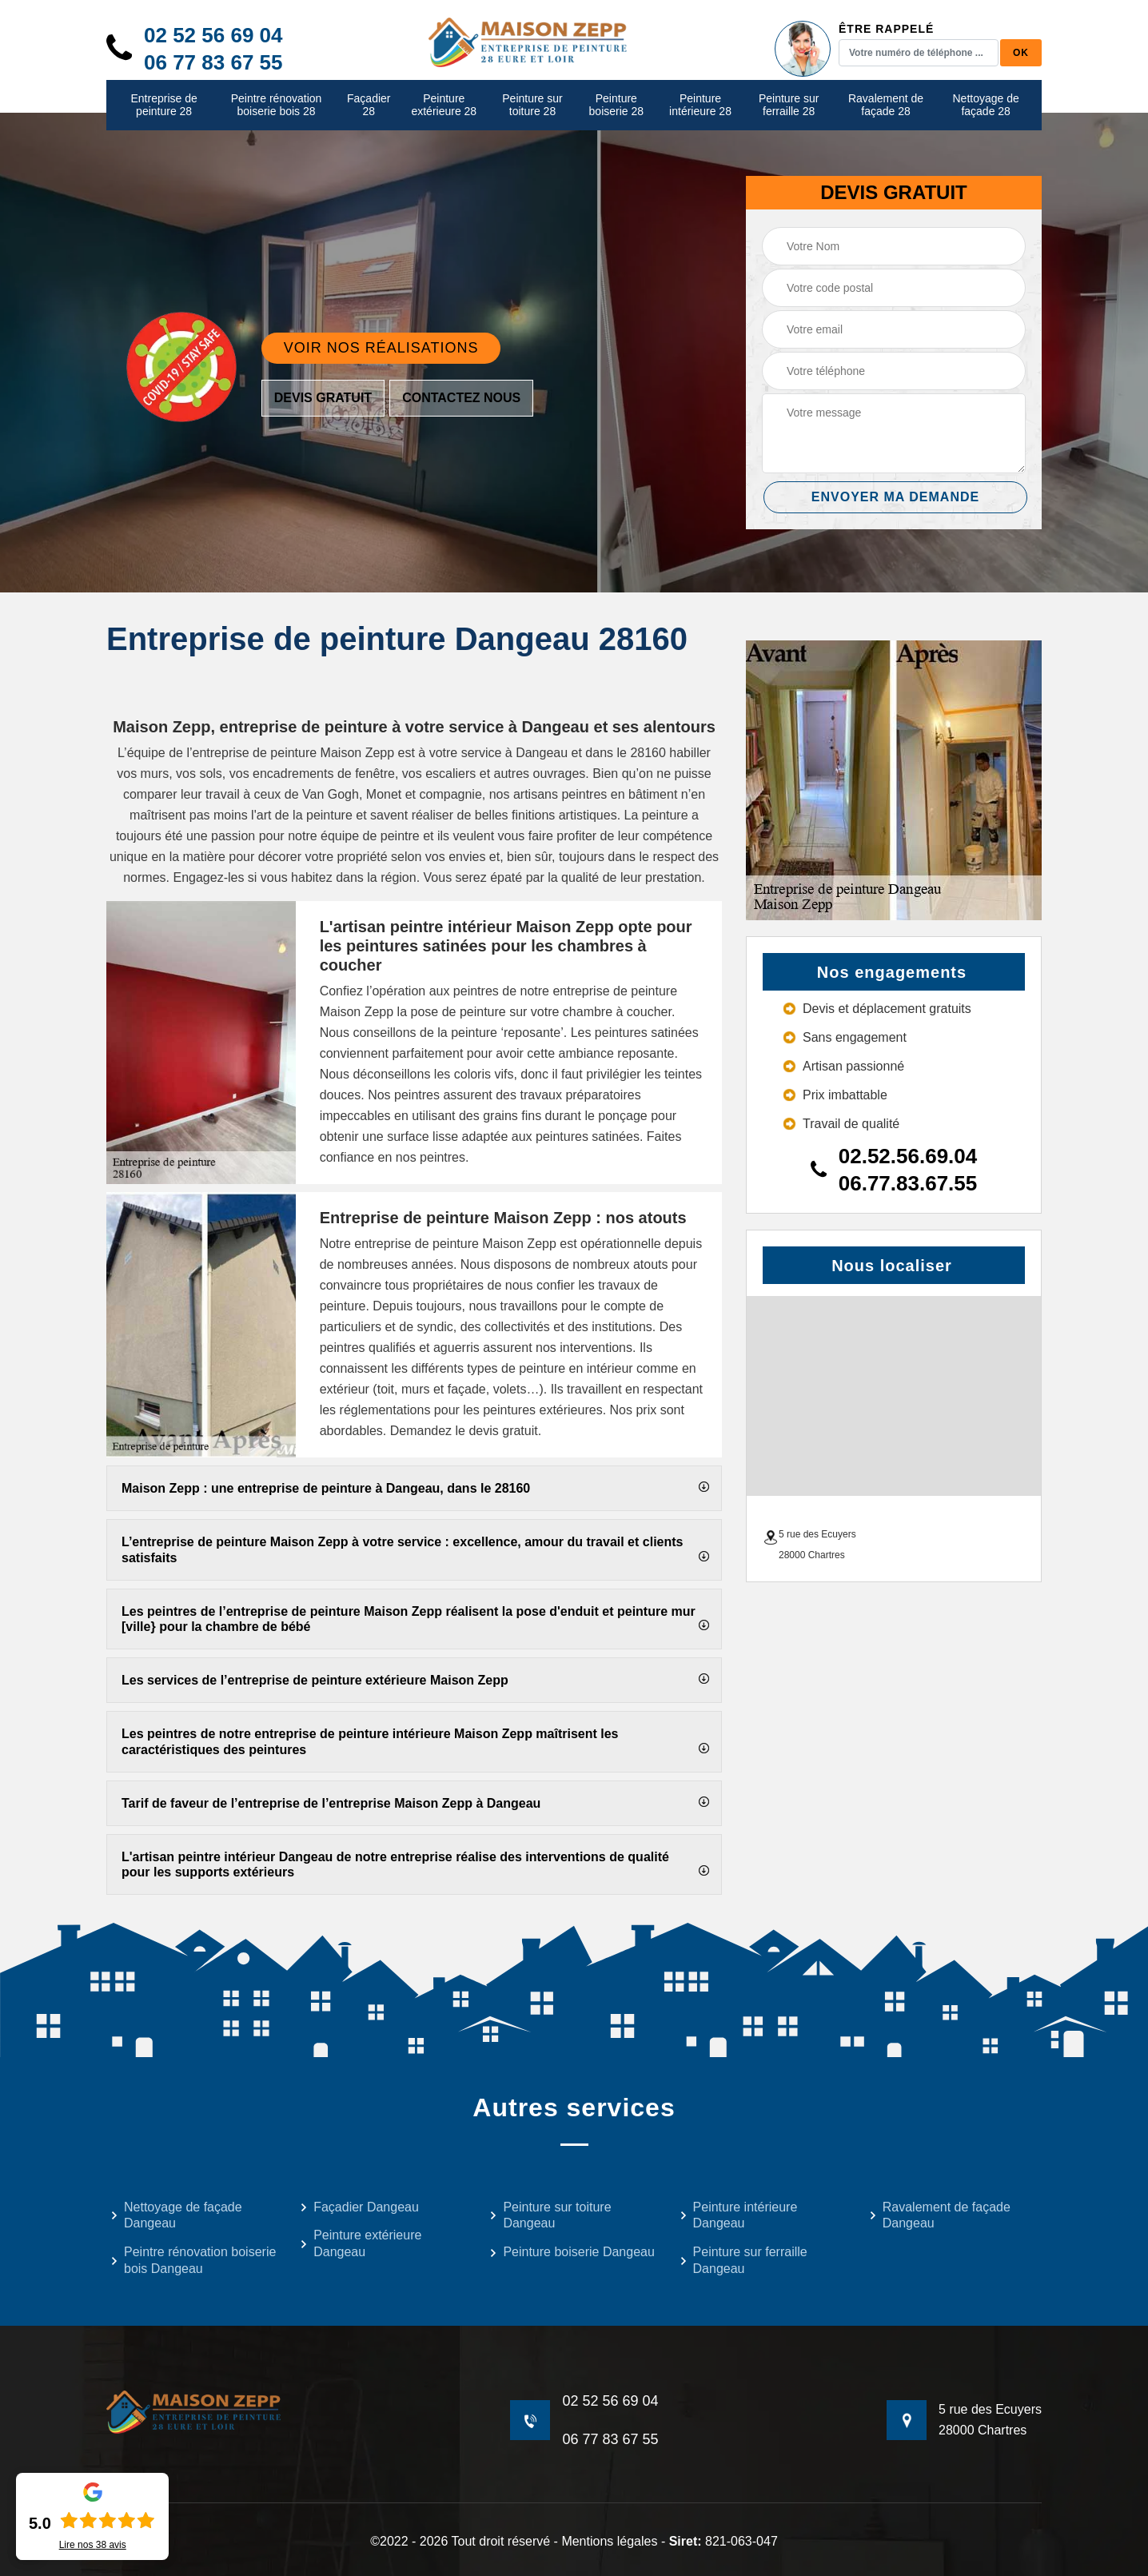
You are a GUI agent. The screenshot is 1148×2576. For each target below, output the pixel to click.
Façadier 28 (368, 105)
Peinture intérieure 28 (700, 105)
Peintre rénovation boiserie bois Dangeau (193, 2260)
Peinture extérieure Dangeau (360, 2243)
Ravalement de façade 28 (885, 105)
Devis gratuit (323, 398)
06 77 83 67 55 (213, 62)
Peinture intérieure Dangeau (739, 2215)
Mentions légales (609, 2541)
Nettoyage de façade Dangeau (176, 2215)
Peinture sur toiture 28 (532, 105)
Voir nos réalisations (381, 348)
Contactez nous (461, 398)
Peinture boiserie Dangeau (571, 2252)
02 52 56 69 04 (213, 35)
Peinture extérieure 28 (443, 105)
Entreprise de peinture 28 (163, 105)
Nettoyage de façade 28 (986, 105)
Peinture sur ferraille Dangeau (743, 2260)
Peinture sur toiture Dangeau (550, 2215)
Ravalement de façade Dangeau (939, 2215)
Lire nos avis (92, 2544)
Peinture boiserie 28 (616, 105)
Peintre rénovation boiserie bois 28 (276, 105)
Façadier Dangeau (359, 2207)
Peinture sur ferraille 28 (789, 105)
